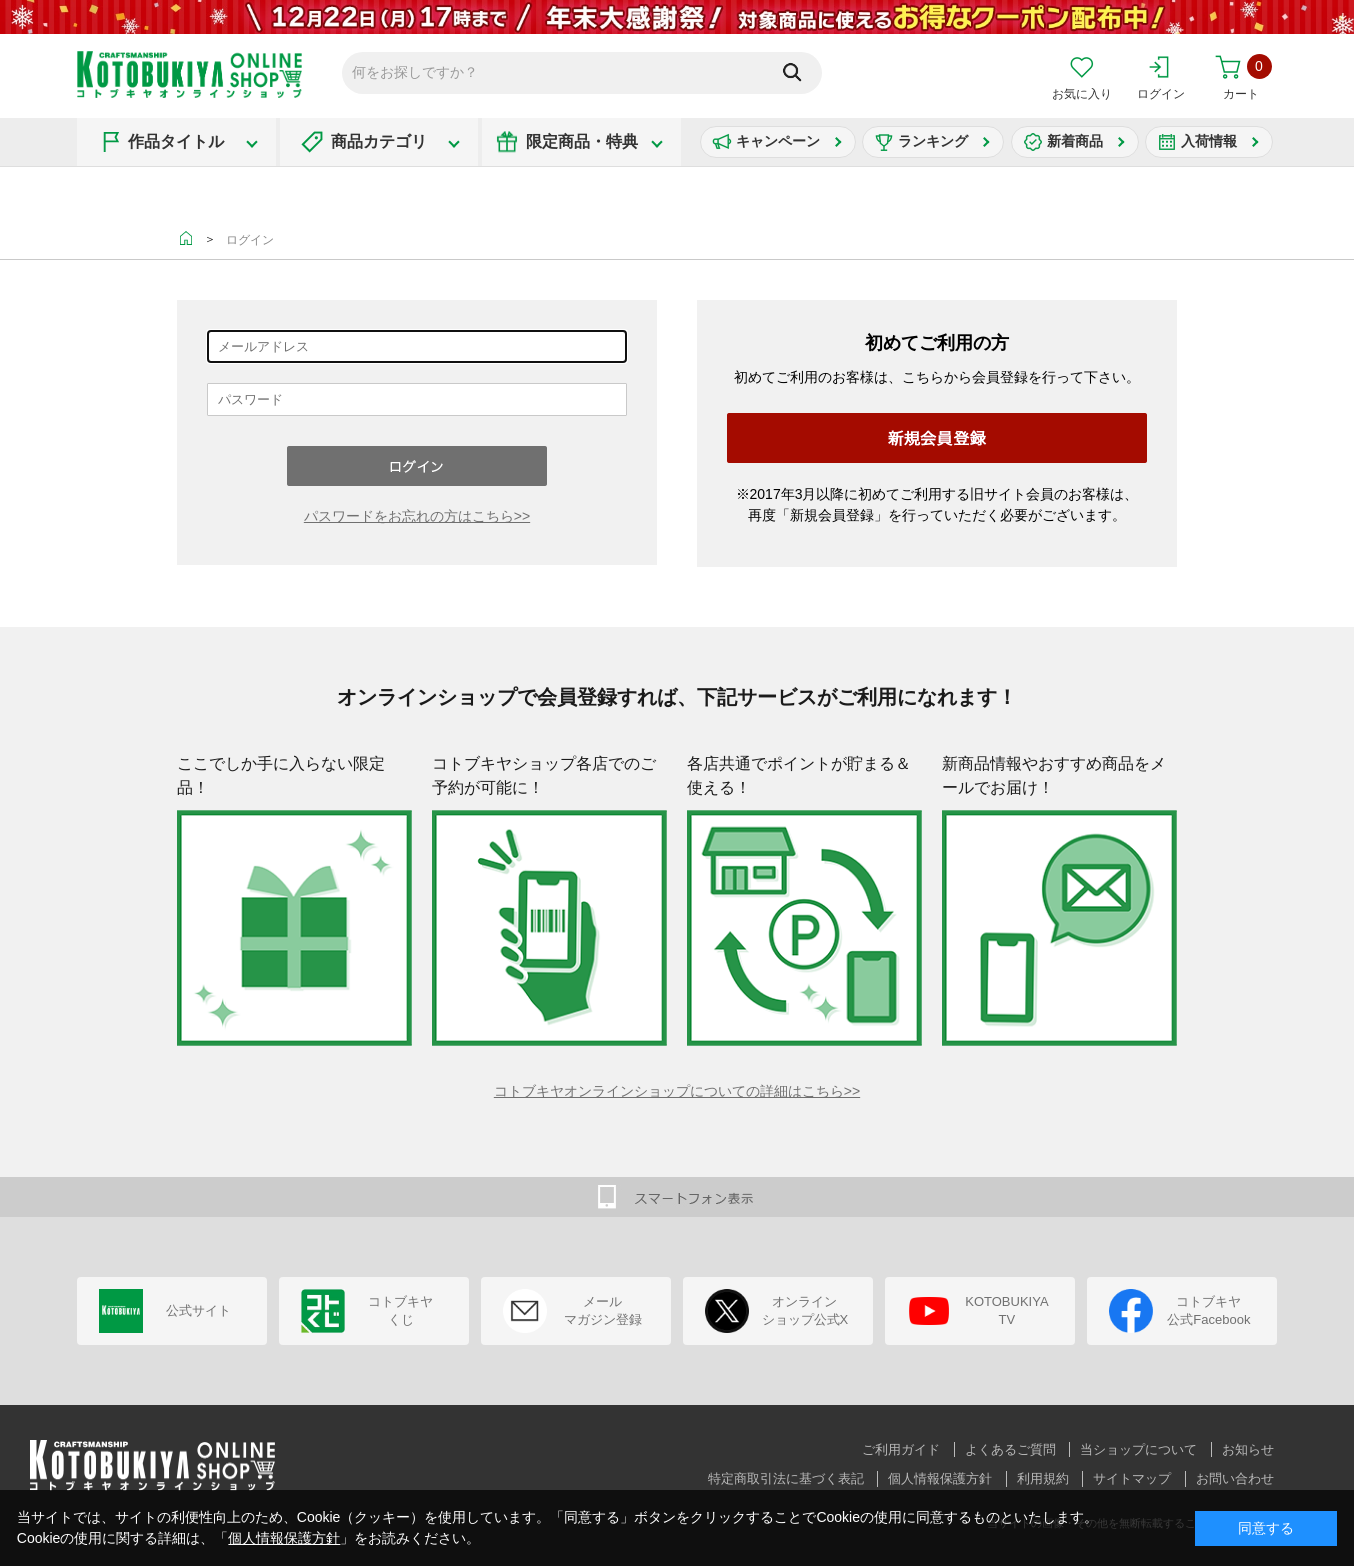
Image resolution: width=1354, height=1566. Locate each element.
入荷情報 (1209, 141)
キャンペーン (778, 141)
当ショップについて (1138, 1449)
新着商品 (1075, 141)
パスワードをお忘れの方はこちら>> (417, 516)
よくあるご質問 (1010, 1449)
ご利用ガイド (901, 1449)
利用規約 (1043, 1478)
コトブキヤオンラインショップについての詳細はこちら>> (677, 1091)
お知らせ (1248, 1449)
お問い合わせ (1235, 1478)
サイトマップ (1132, 1478)
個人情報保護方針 (940, 1478)
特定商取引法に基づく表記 (786, 1478)
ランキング (933, 141)
